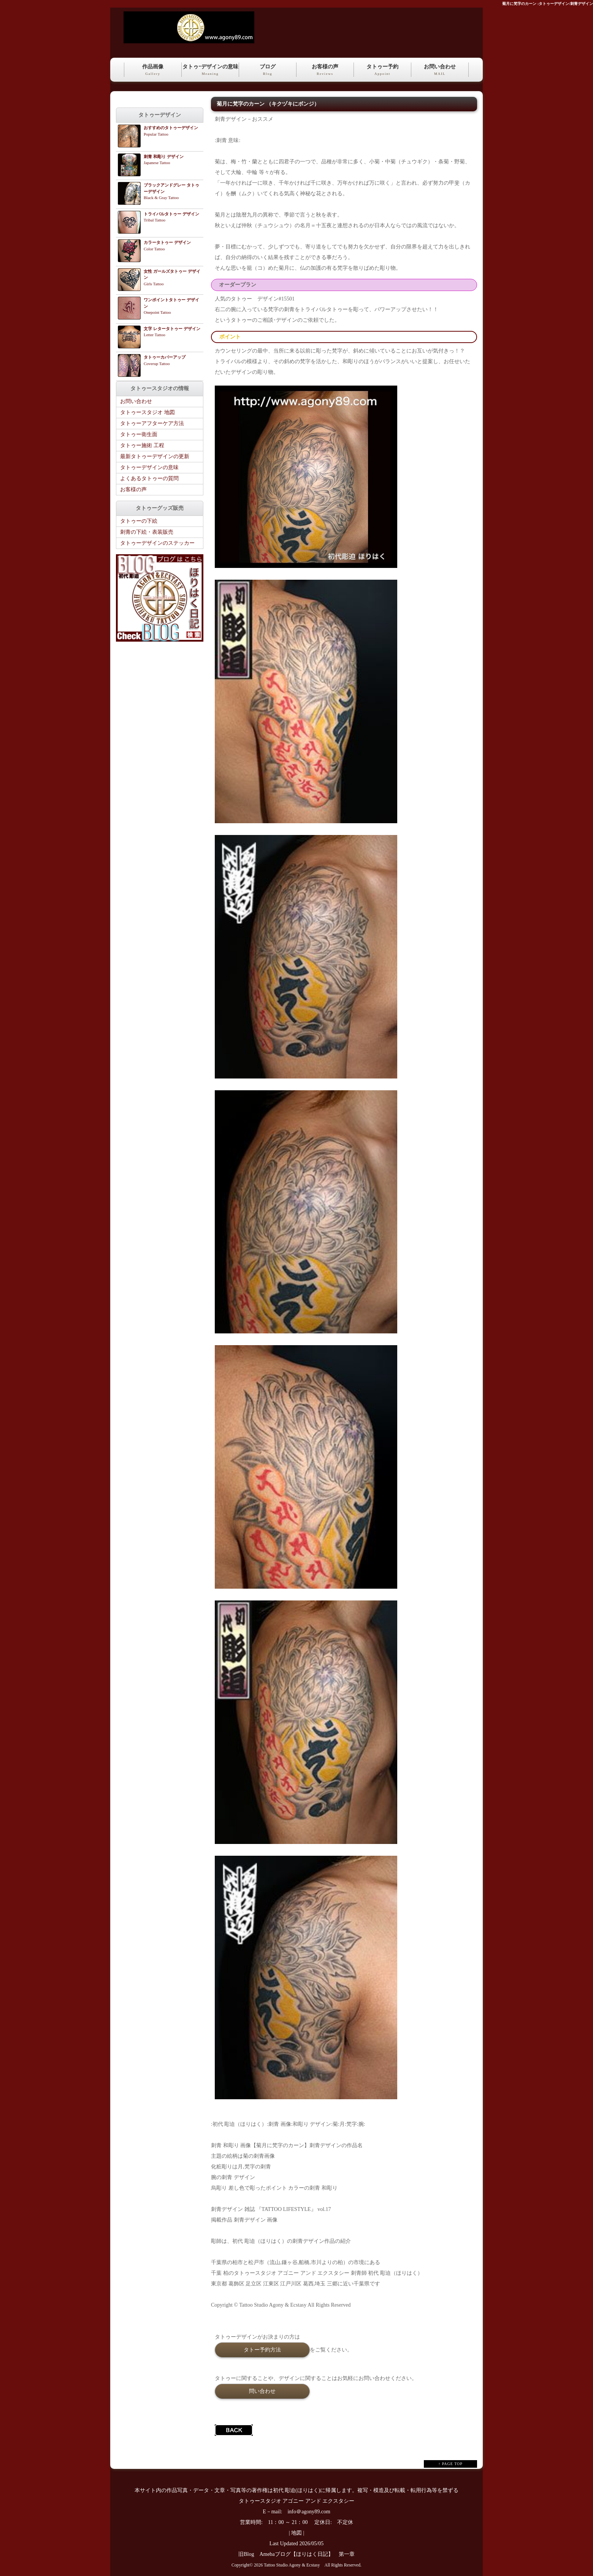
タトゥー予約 (382, 70)
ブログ (267, 70)
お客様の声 (325, 70)
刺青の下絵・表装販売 (146, 532)
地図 (296, 2533)
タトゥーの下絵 (138, 521)
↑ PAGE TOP (450, 2464)
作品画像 (152, 70)
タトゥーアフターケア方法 (152, 423)
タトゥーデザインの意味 (149, 467)
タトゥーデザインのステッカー (157, 543)
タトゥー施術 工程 (142, 445)
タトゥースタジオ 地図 (147, 412)
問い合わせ (262, 2391)
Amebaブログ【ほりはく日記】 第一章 (309, 2554)
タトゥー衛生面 (138, 434)
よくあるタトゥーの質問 (149, 478)
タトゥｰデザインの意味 (210, 70)
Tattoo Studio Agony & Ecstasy (292, 2565)
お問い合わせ (439, 70)
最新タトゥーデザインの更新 (154, 456)
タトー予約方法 (262, 2350)
